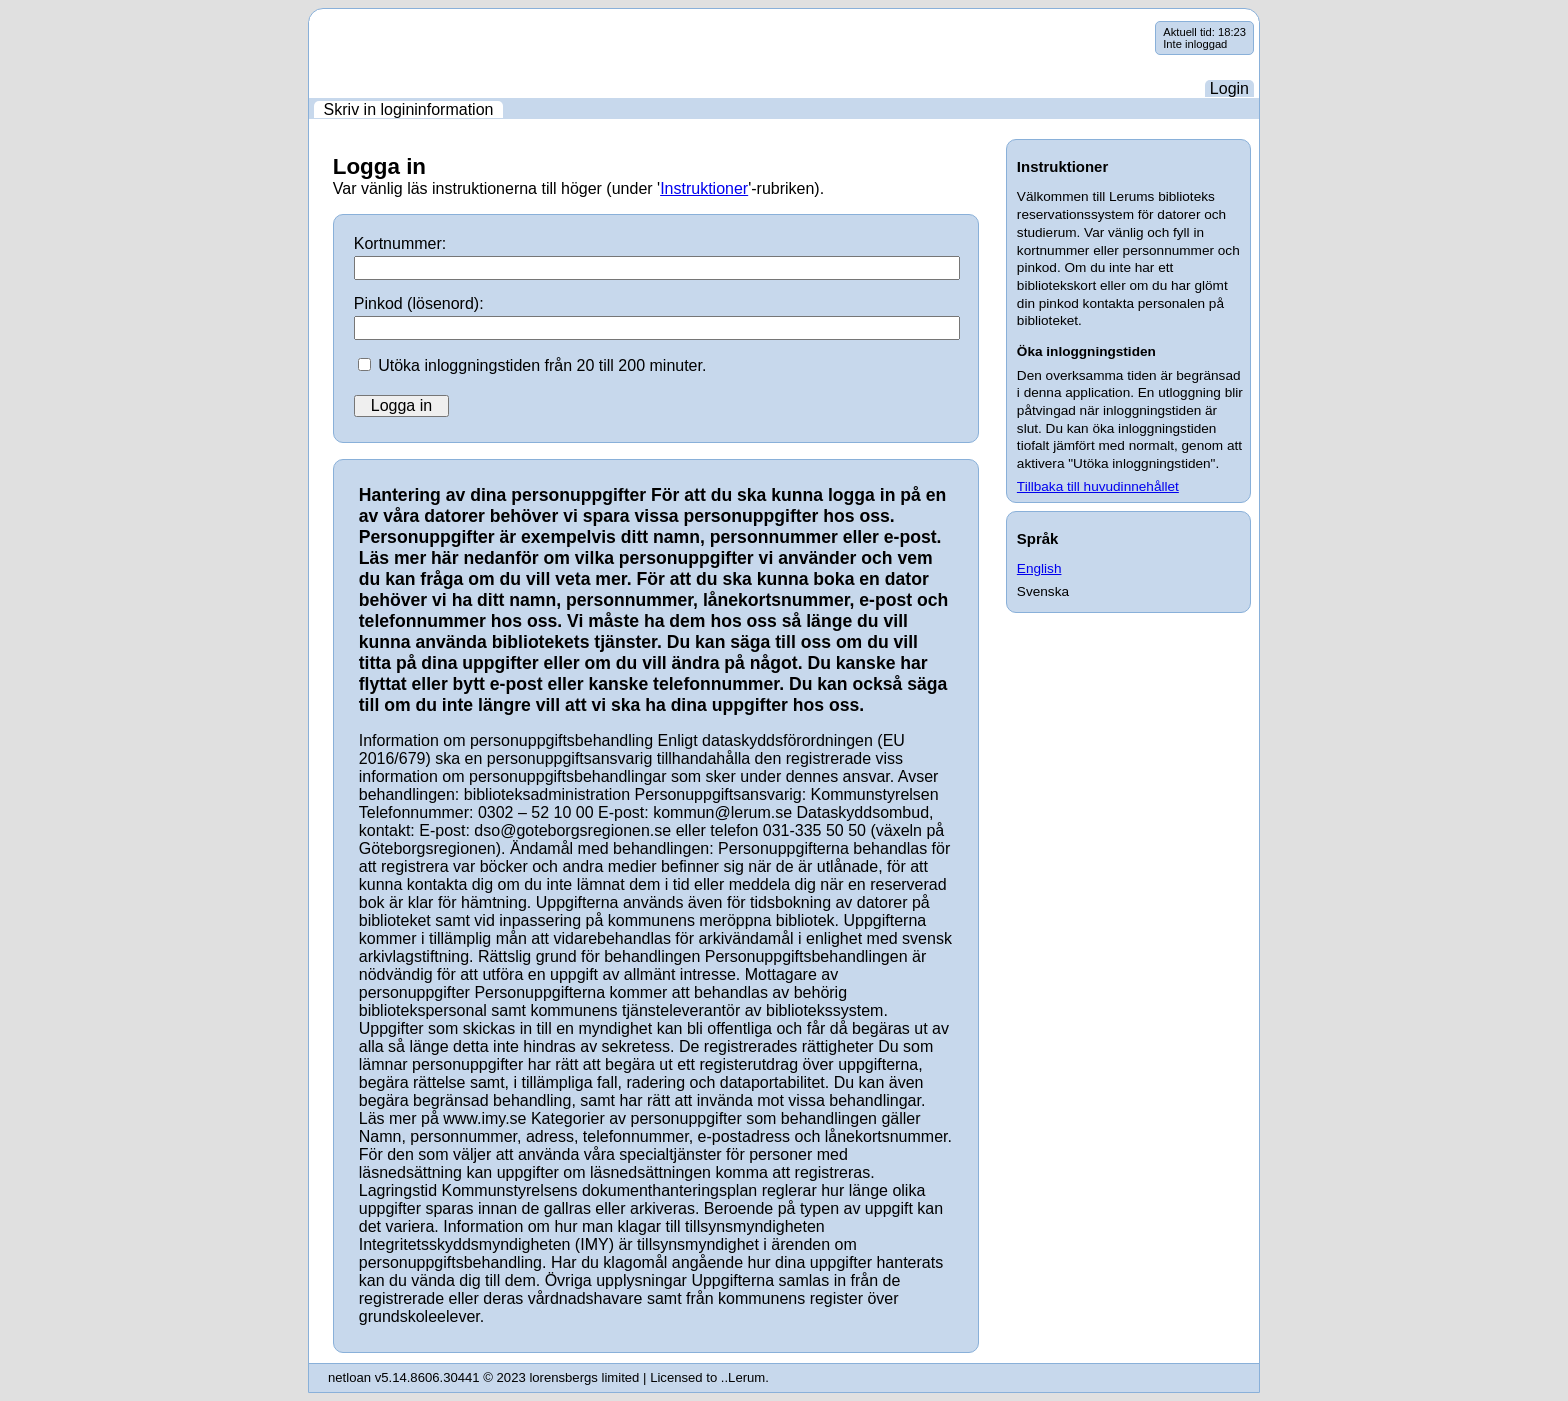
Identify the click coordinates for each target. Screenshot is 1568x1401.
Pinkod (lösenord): (419, 303)
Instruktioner (704, 188)
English (1039, 568)
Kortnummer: (400, 243)
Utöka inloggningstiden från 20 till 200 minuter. (542, 365)
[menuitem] (408, 109)
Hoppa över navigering (309, 21)
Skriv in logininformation (409, 109)
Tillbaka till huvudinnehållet (1098, 486)
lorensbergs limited (584, 1377)
